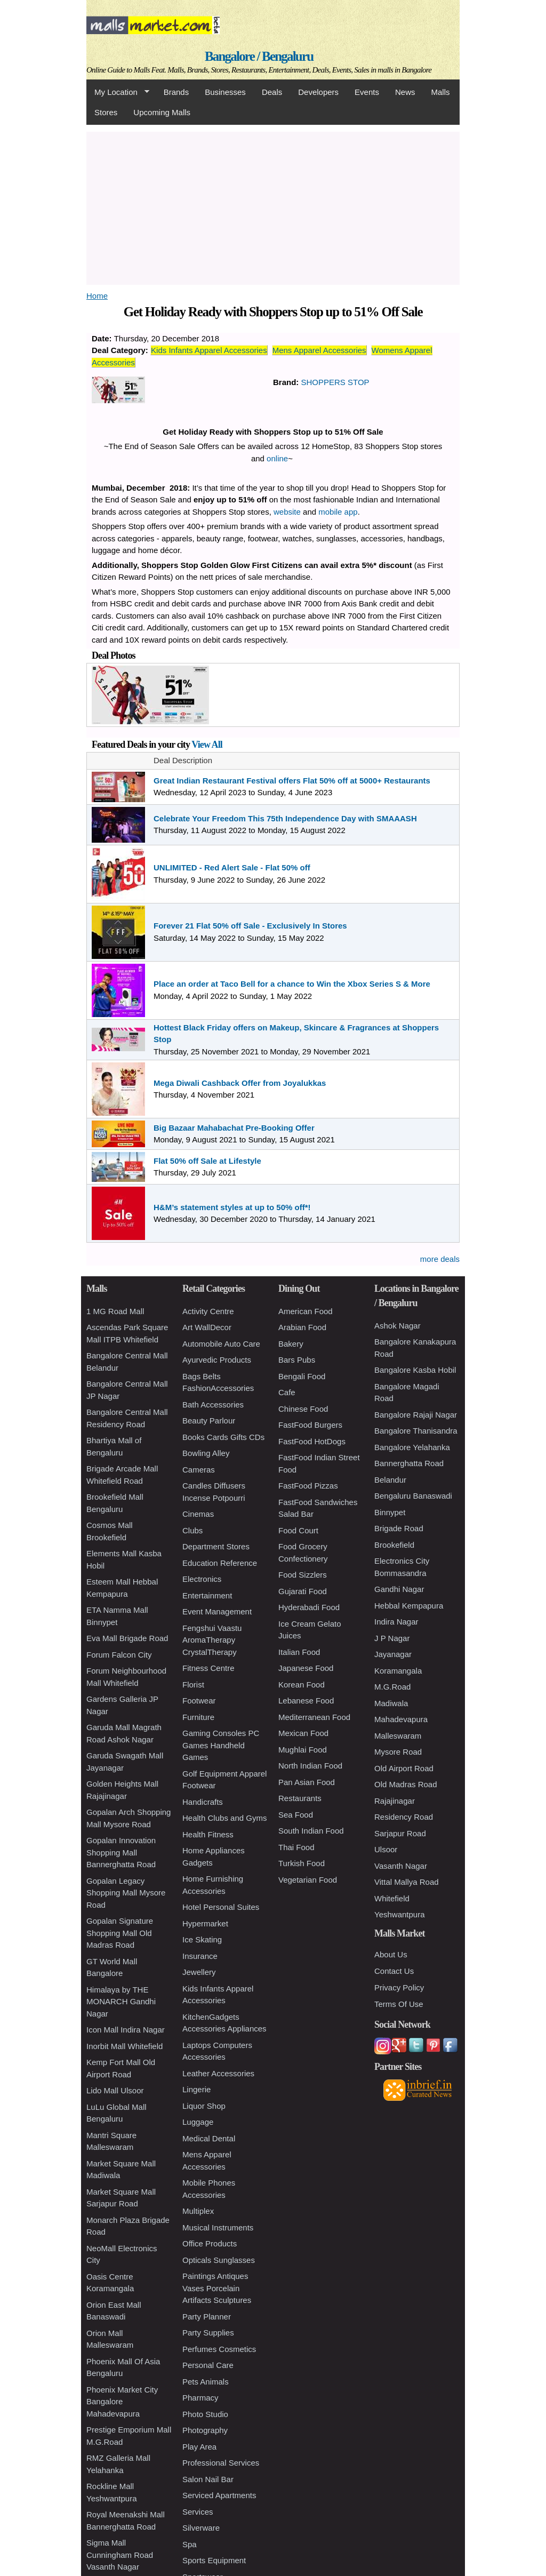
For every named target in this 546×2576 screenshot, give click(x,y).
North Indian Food (310, 1765)
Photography (205, 2430)
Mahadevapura (401, 1719)
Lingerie (196, 2089)
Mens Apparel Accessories (319, 350)
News (405, 92)
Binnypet (389, 1512)
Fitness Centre (208, 1668)
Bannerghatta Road (409, 1463)
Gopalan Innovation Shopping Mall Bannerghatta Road (121, 1852)
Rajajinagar (394, 1800)
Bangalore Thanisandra (415, 1430)
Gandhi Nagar (399, 1589)
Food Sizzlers (302, 1574)
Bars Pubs (296, 1359)
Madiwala (391, 1703)
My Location (117, 92)
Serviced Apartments (219, 2495)
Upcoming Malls (161, 112)
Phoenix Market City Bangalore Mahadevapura (122, 2401)
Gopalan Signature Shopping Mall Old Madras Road (119, 1932)
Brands (176, 92)
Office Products (209, 2243)
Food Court (298, 1530)
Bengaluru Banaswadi (413, 1495)
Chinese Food (303, 1408)
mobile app (337, 511)
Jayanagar (393, 1654)
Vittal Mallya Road (406, 1881)
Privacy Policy (399, 1987)
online (277, 458)
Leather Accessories (218, 2073)
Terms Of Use (398, 2004)
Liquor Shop (204, 2105)
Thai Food (296, 1847)
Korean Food (301, 1684)
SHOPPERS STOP (335, 382)
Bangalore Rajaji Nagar (415, 1414)
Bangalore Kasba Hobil (415, 1369)
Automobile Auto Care (221, 1343)
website (287, 511)
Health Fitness (208, 1834)
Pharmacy (200, 2397)
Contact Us (394, 1970)
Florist (193, 1684)
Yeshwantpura (399, 1914)
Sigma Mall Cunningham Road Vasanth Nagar (119, 2554)
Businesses (225, 92)
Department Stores (216, 1546)
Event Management (217, 1611)
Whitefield (392, 1898)
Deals (272, 92)
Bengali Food (301, 1376)
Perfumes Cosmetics (219, 2349)
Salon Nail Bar (208, 2479)
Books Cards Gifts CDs (223, 1437)
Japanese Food (305, 1668)
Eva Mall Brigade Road (127, 1638)
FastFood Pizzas (308, 1485)
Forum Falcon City (119, 1654)
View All (206, 744)
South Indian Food (311, 1830)
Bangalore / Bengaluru (259, 56)
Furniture (198, 1717)
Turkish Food (301, 1863)
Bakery (290, 1343)
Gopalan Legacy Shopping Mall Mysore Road (125, 1892)
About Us (390, 1954)
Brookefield (394, 1544)
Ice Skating (202, 1939)
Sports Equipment (214, 2560)
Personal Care (208, 2365)
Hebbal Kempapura (408, 1605)
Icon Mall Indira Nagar (125, 2029)
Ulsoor (385, 1849)
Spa (189, 2544)
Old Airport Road (403, 1768)
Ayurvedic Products (216, 1359)
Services (197, 2511)
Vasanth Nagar (400, 1865)
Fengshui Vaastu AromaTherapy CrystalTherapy (212, 1640)
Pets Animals (205, 2381)
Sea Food (295, 1814)
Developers (318, 92)
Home (97, 295)
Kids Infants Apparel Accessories (209, 350)
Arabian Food (302, 1327)
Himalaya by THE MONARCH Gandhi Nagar (121, 2001)
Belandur (390, 1479)
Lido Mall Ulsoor (115, 2090)
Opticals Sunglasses (218, 2260)
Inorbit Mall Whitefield (124, 2046)
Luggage (197, 2121)
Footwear (199, 1700)
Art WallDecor (206, 1327)
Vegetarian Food (307, 1879)
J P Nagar (392, 1638)
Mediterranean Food (314, 1717)
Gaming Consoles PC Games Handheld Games (220, 1745)
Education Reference (219, 1562)
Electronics (201, 1578)
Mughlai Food (302, 1749)
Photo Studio (205, 2414)
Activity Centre (208, 1311)
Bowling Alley (205, 1453)
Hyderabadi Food (309, 1607)
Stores (105, 112)
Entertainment (207, 1595)
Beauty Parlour (208, 1420)
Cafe (286, 1392)
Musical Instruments (217, 2227)
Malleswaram (397, 1735)
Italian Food (299, 1652)
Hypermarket (205, 1923)
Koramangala (398, 1670)
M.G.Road (392, 1686)
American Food (305, 1311)
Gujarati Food (302, 1591)
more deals (440, 1258)
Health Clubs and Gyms (224, 1817)
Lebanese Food (306, 1700)
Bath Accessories (213, 1404)
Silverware (201, 2527)
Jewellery (199, 1972)
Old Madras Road (405, 1784)
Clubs (192, 1530)
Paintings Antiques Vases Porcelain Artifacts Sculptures (216, 2288)
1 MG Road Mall (115, 1311)
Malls (440, 92)
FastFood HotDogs (312, 1441)
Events (367, 92)
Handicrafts (202, 1801)
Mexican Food (303, 1733)
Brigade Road (398, 1528)
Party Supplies (208, 2332)
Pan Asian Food (306, 1782)
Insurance (200, 1956)
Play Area (199, 2446)
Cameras (198, 1469)
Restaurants (300, 1798)
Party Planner (206, 2316)
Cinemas (198, 1513)
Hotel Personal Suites (220, 1906)
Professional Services (220, 2462)
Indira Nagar (396, 1621)
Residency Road (403, 1816)
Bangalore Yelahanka (412, 1447)
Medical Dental (208, 2138)
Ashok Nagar (397, 1325)
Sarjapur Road (400, 1833)
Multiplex (198, 2210)
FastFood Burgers (310, 1424)
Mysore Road (398, 1751)
